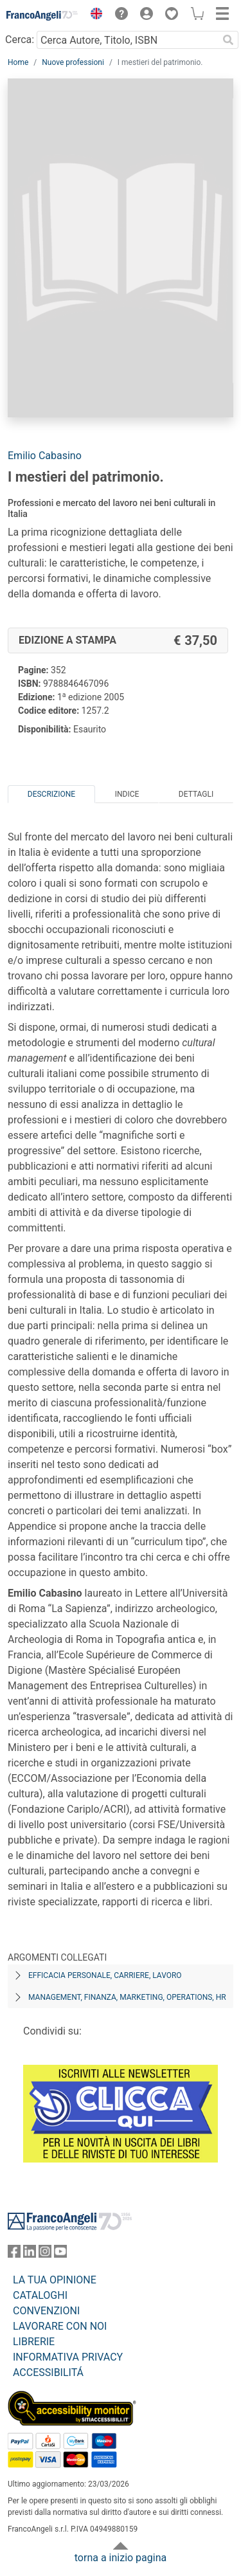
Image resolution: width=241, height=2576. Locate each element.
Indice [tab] (127, 794)
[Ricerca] (228, 40)
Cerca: (19, 39)
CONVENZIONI (46, 2311)
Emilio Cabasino (45, 455)
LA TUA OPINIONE (54, 2280)
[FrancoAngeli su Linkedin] (29, 2254)
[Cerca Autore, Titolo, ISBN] (127, 40)
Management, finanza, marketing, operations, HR (127, 1997)
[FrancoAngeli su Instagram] (45, 2254)
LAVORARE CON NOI (60, 2326)
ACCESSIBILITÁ (48, 2372)
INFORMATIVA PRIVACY (68, 2357)
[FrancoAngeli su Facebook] (14, 2254)
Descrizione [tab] (51, 794)
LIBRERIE (34, 2342)
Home (18, 62)
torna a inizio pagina (120, 2558)
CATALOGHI (40, 2295)
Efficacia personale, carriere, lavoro (105, 1975)
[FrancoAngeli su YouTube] (60, 2254)
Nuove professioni (73, 62)
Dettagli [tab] (196, 794)
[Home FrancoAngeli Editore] (42, 15)
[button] (93, 15)
